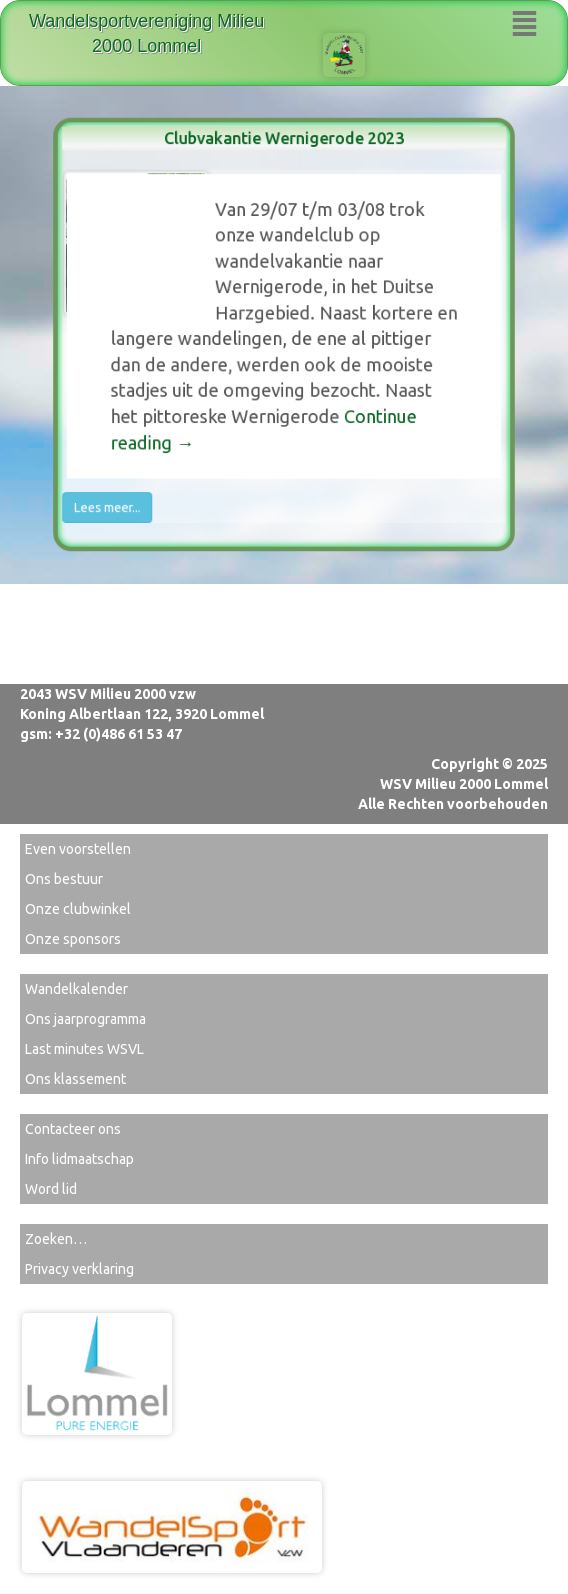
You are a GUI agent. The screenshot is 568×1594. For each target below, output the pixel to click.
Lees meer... (120, 496)
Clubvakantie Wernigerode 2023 (283, 151)
